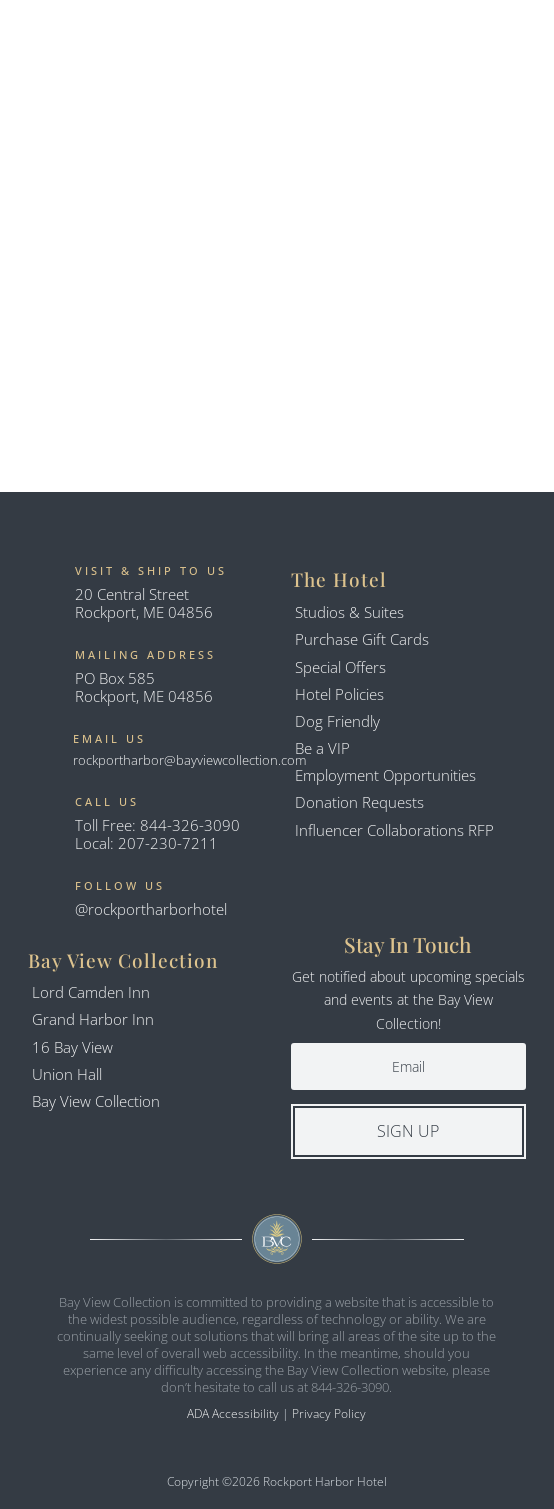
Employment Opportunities (385, 775)
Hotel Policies (339, 694)
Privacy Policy (329, 1413)
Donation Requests (359, 802)
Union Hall (67, 1074)
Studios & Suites (349, 612)
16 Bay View (72, 1047)
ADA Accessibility (233, 1413)
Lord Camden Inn (91, 992)
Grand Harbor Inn (93, 1019)
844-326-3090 (190, 825)
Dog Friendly (337, 721)
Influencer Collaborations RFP (394, 830)
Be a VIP (322, 748)
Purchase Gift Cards (362, 639)
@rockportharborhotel (151, 909)
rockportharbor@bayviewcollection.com (189, 760)
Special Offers (340, 667)
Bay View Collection (96, 1101)
